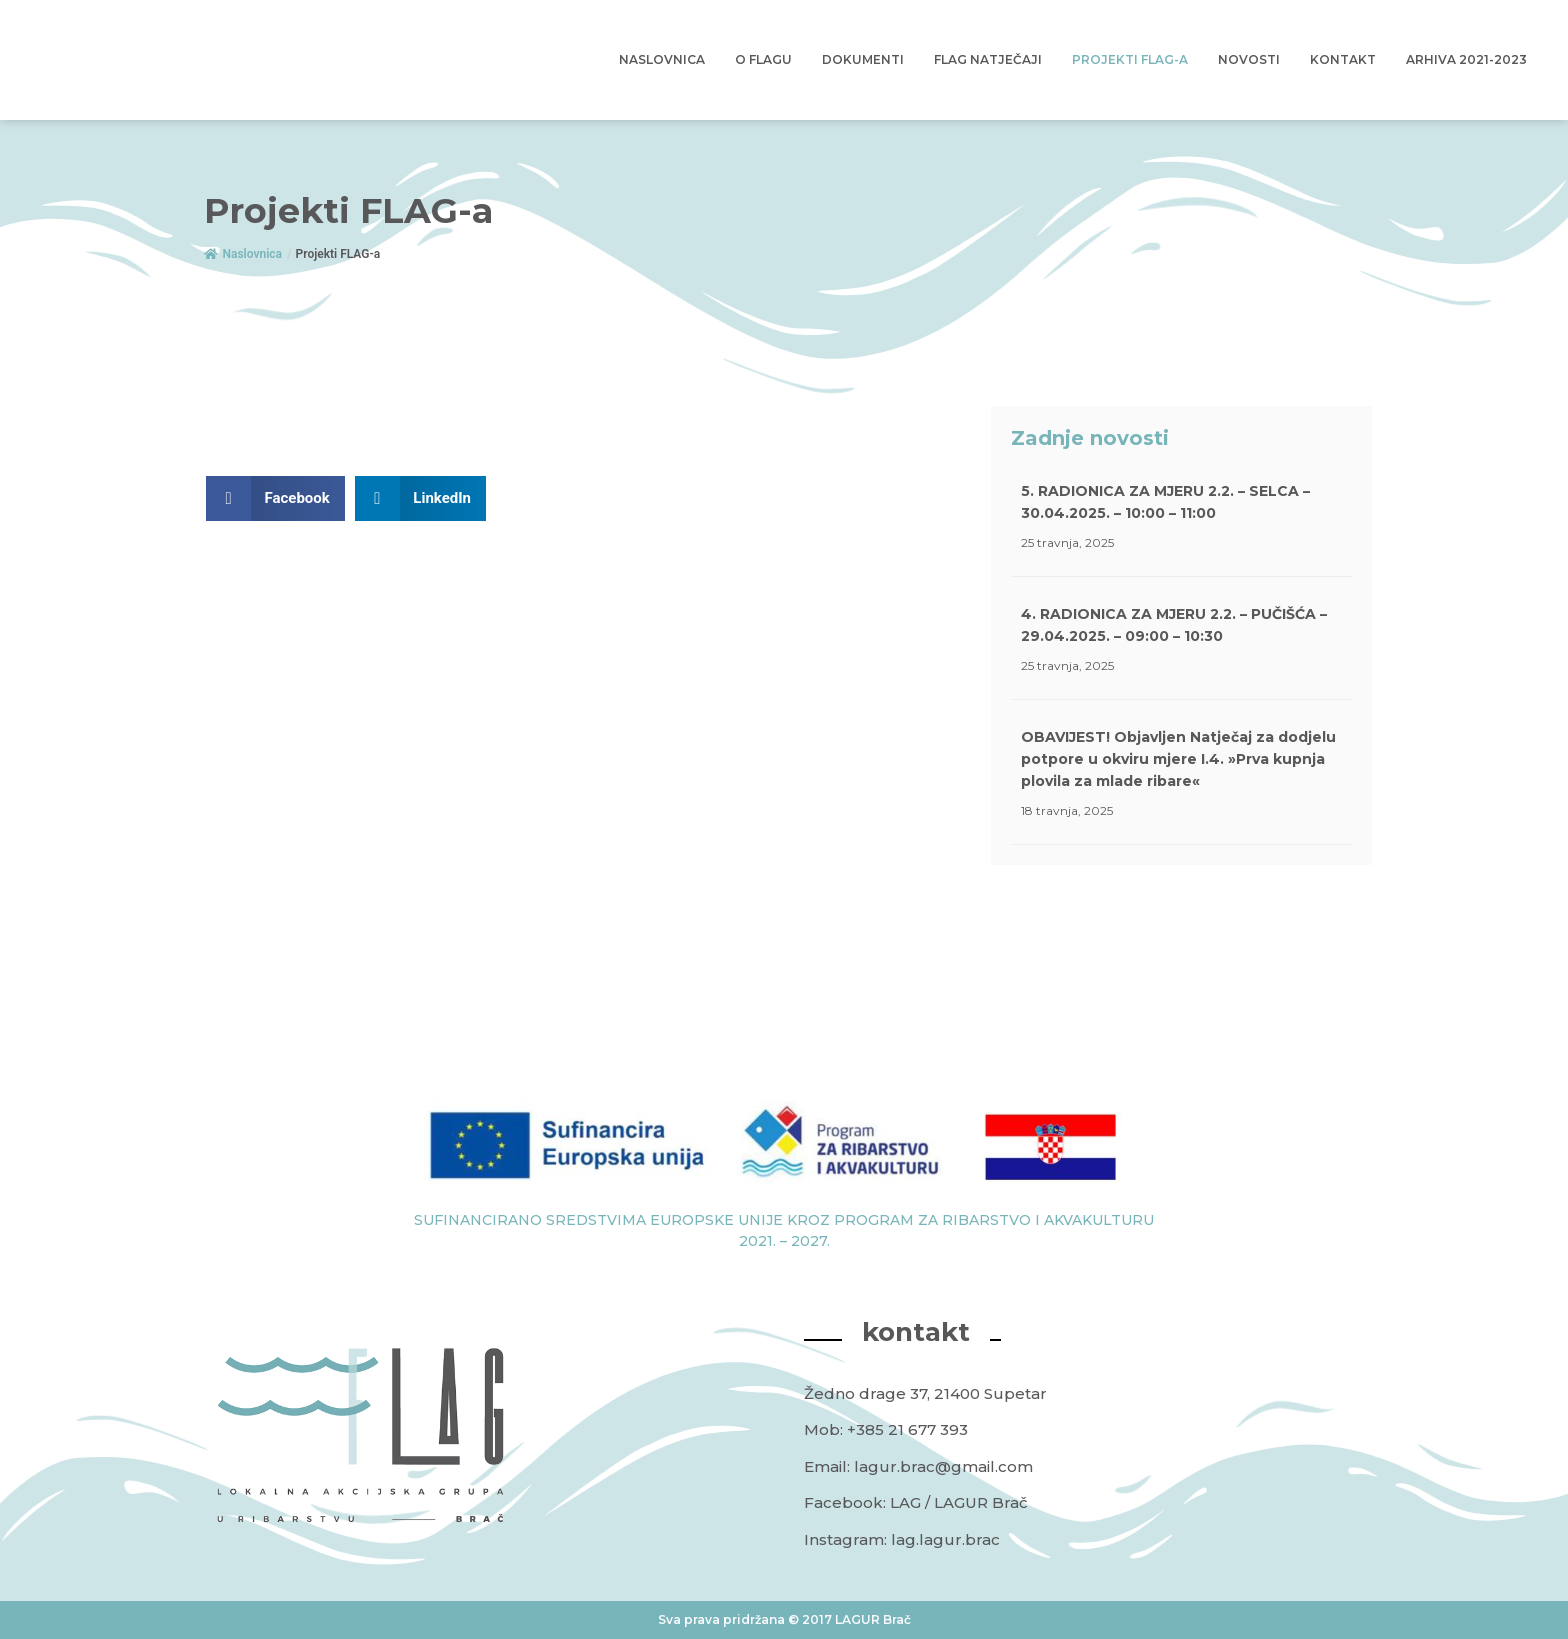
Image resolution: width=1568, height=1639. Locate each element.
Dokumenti (863, 59)
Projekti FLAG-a (1130, 59)
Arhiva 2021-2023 (1466, 59)
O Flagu (763, 59)
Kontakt (1343, 59)
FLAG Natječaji (988, 59)
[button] (275, 498)
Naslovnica (662, 59)
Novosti (1249, 59)
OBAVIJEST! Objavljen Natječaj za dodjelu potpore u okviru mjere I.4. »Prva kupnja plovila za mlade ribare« (1178, 759)
